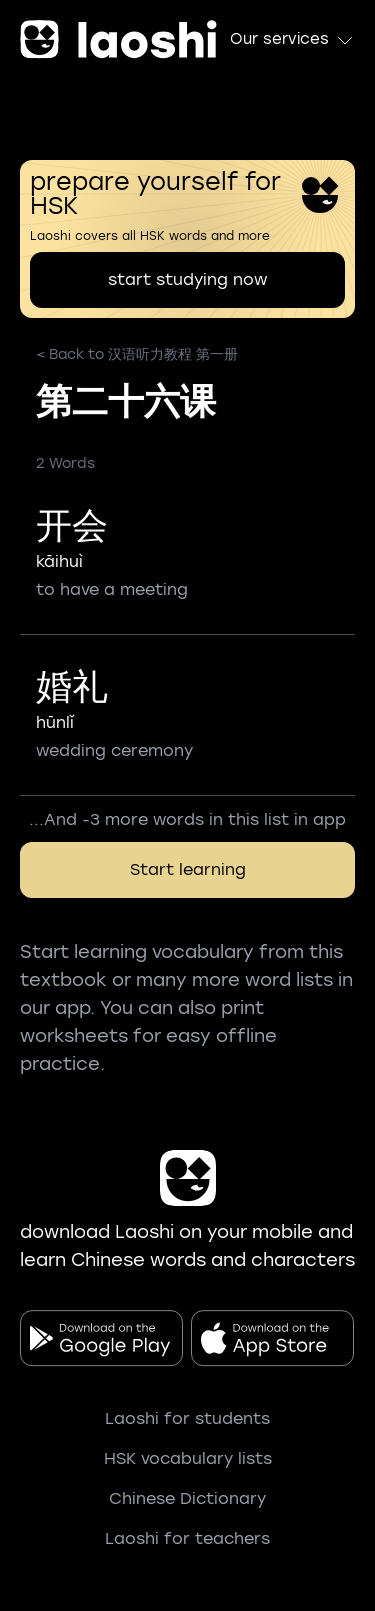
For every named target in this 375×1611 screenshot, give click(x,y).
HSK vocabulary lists (188, 1458)
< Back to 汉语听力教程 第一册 (137, 354)
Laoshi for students (187, 1418)
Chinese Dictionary (187, 1498)
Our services (292, 40)
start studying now (187, 279)
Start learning (188, 869)
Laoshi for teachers (187, 1538)
